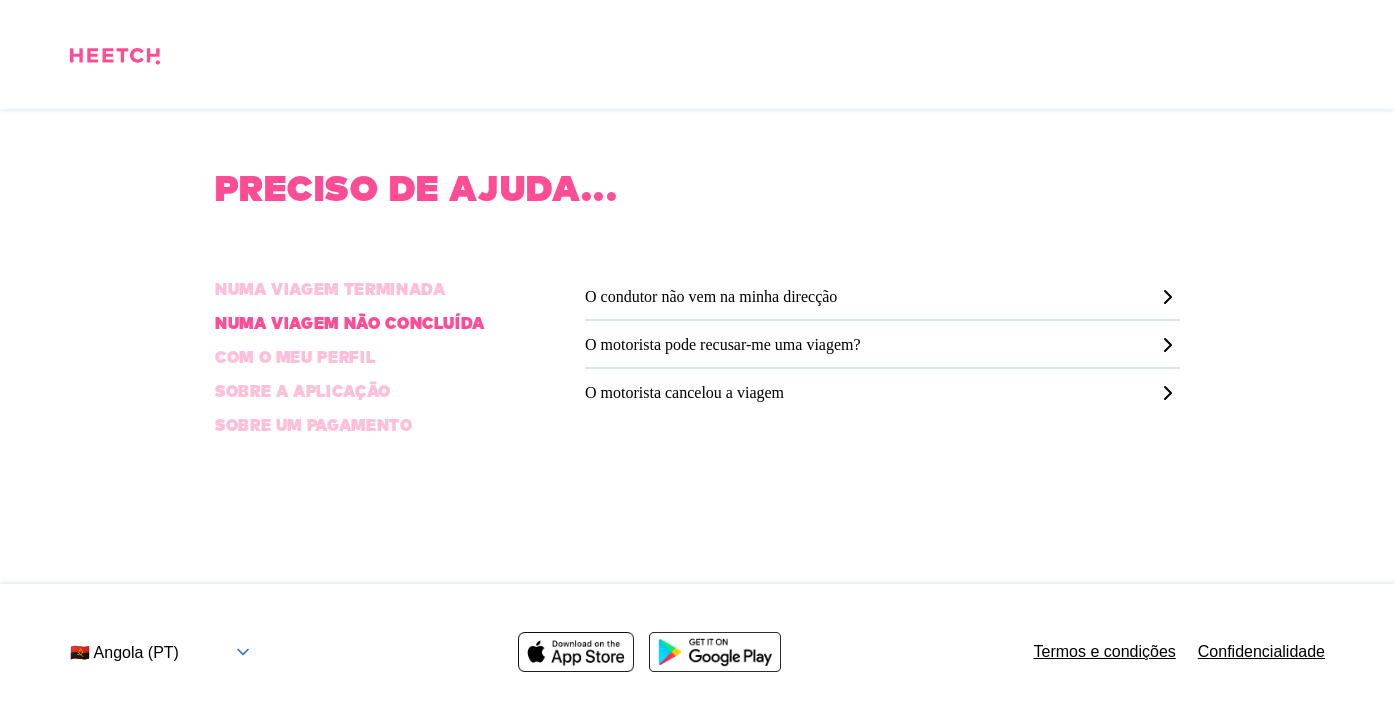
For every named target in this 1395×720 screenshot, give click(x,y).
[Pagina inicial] (115, 59)
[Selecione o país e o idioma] (167, 652)
